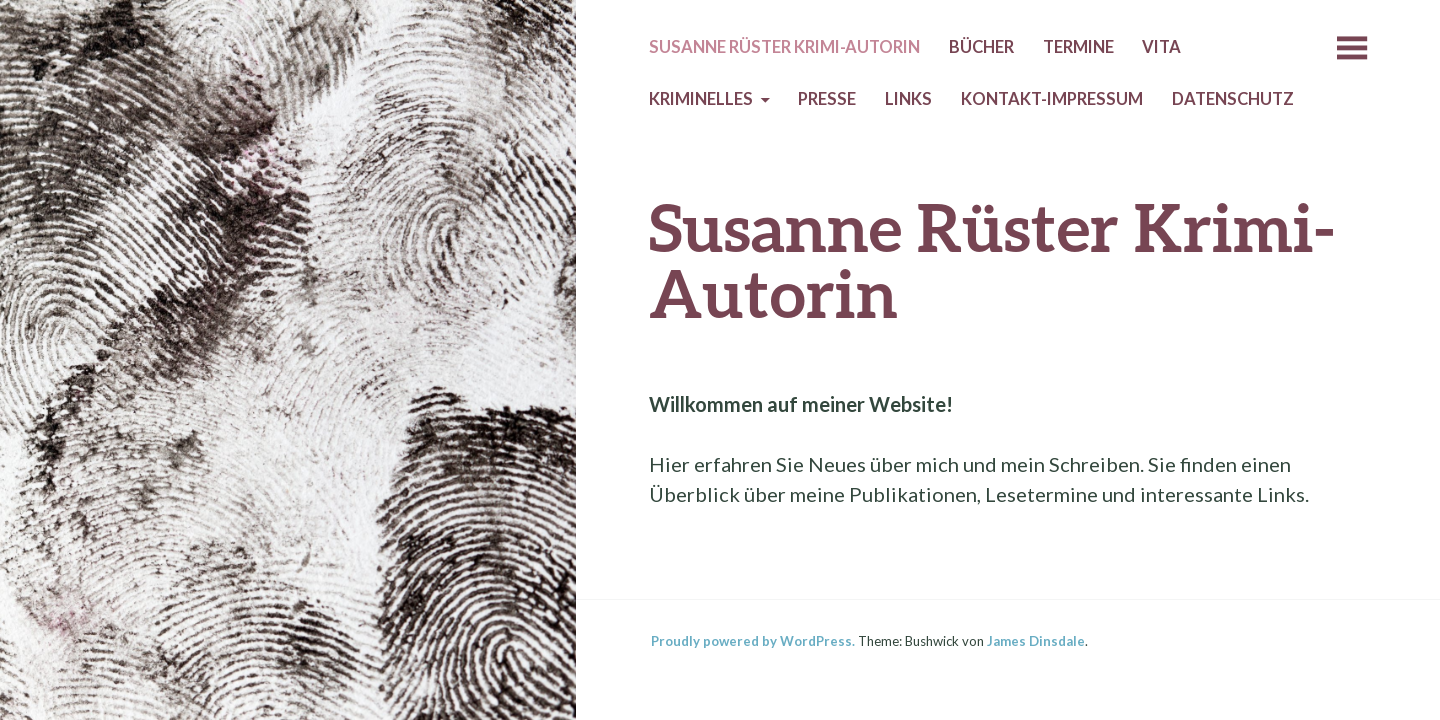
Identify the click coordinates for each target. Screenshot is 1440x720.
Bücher (981, 47)
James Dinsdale (1036, 641)
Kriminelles (701, 99)
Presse (827, 99)
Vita (1161, 47)
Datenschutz (1233, 99)
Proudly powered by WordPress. (753, 641)
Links (908, 99)
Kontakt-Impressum (1052, 99)
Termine (1078, 47)
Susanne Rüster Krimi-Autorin (784, 47)
